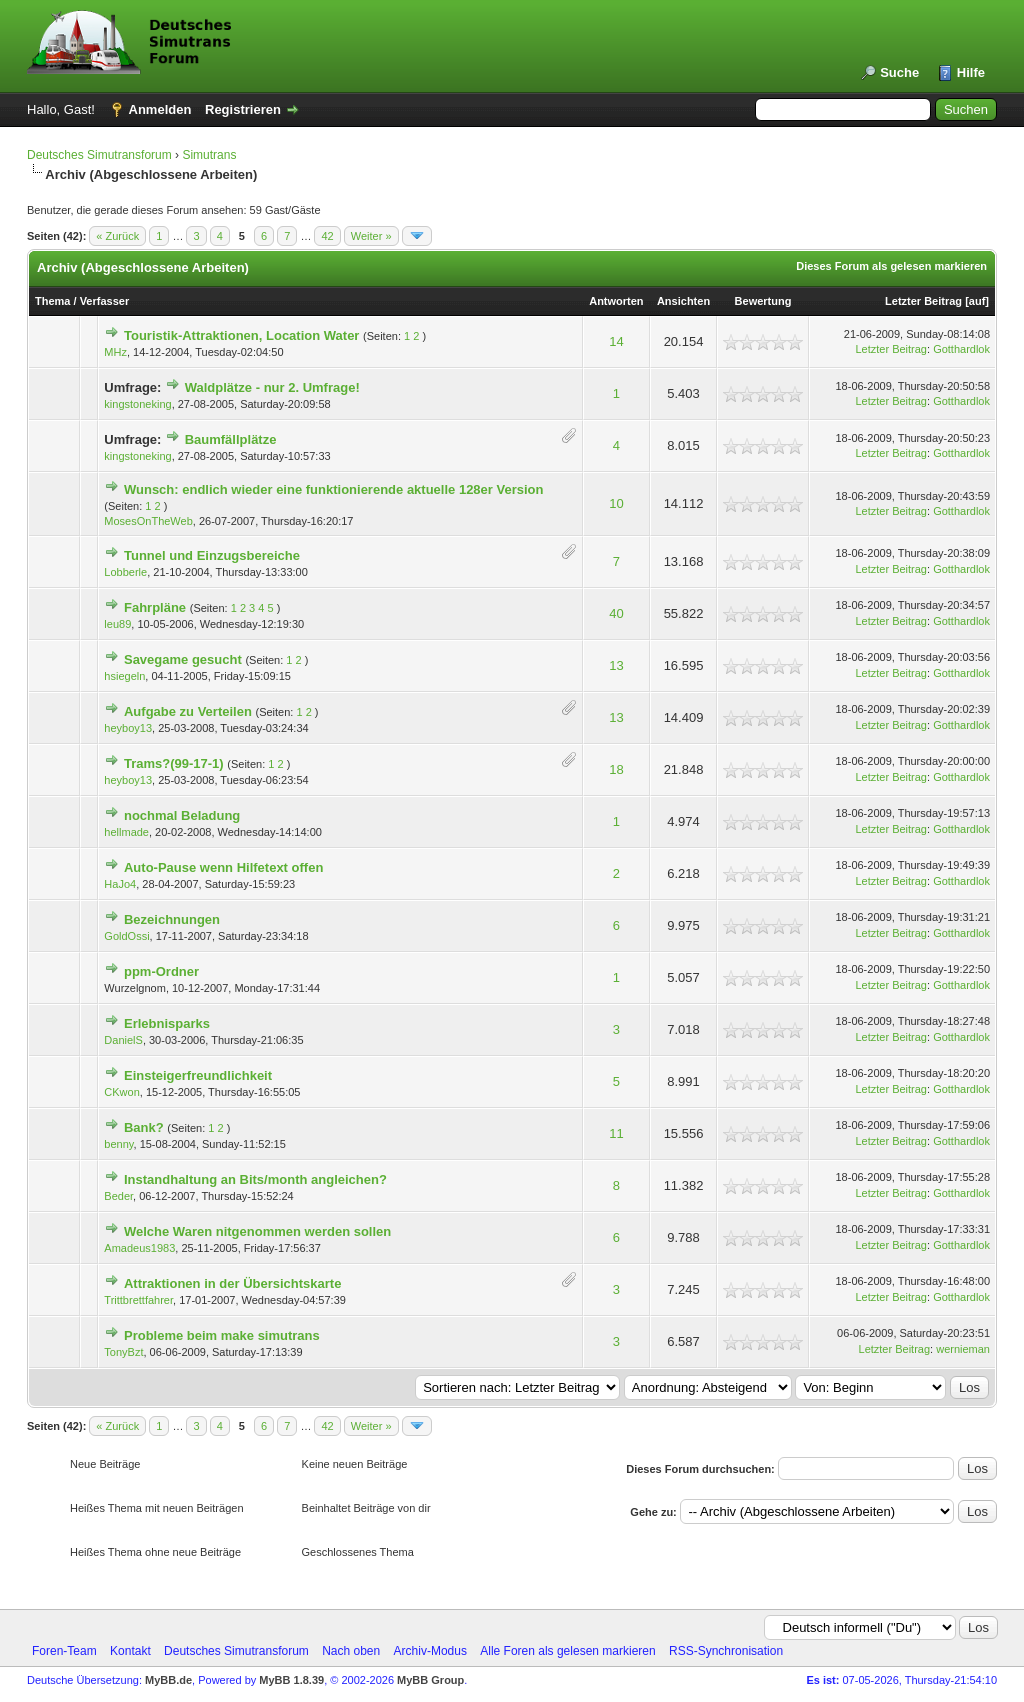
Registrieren (243, 109)
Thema (52, 301)
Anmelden (160, 109)
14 (616, 341)
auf (977, 301)
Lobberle (125, 572)
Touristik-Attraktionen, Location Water (241, 335)
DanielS (123, 1040)
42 (327, 236)
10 (616, 503)
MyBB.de (168, 1680)
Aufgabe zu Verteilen (188, 711)
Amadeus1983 (139, 1248)
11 (616, 1133)
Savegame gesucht (183, 659)
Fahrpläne (155, 607)
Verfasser (105, 301)
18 (616, 769)
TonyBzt (123, 1352)
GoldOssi (126, 936)
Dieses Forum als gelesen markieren (891, 266)
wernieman (963, 1349)
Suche (899, 72)
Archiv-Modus (430, 1651)
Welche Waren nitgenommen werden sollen (257, 1231)
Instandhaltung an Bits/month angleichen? (255, 1179)
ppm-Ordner (161, 971)
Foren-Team (64, 1651)
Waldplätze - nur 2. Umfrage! (272, 387)
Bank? (144, 1127)
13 (616, 665)
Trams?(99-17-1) (174, 763)
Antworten (616, 301)
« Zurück (117, 236)
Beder (118, 1196)
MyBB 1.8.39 (291, 1680)
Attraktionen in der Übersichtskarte (232, 1283)
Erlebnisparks (167, 1023)
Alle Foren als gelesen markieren (567, 1651)
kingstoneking (137, 404)
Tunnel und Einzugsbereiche (212, 555)
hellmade (126, 832)
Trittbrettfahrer (138, 1300)
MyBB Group (430, 1680)
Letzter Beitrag (923, 301)
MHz (115, 352)
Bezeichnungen (172, 919)
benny (118, 1144)
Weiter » (371, 236)
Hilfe (971, 72)
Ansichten (683, 301)
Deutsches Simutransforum (99, 155)
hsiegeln (124, 676)
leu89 (117, 624)
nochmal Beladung (182, 815)
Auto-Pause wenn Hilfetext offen (223, 867)
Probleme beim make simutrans (222, 1335)
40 (616, 613)
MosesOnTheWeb (148, 521)
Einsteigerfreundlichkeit (198, 1075)
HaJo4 (120, 884)
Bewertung (763, 301)
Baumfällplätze (231, 439)
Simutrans (209, 155)
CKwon (121, 1092)
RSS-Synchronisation (726, 1651)
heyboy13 (128, 728)
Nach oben (351, 1651)
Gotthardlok (961, 349)
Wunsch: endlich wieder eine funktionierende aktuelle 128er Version (334, 489)
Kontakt (130, 1651)
